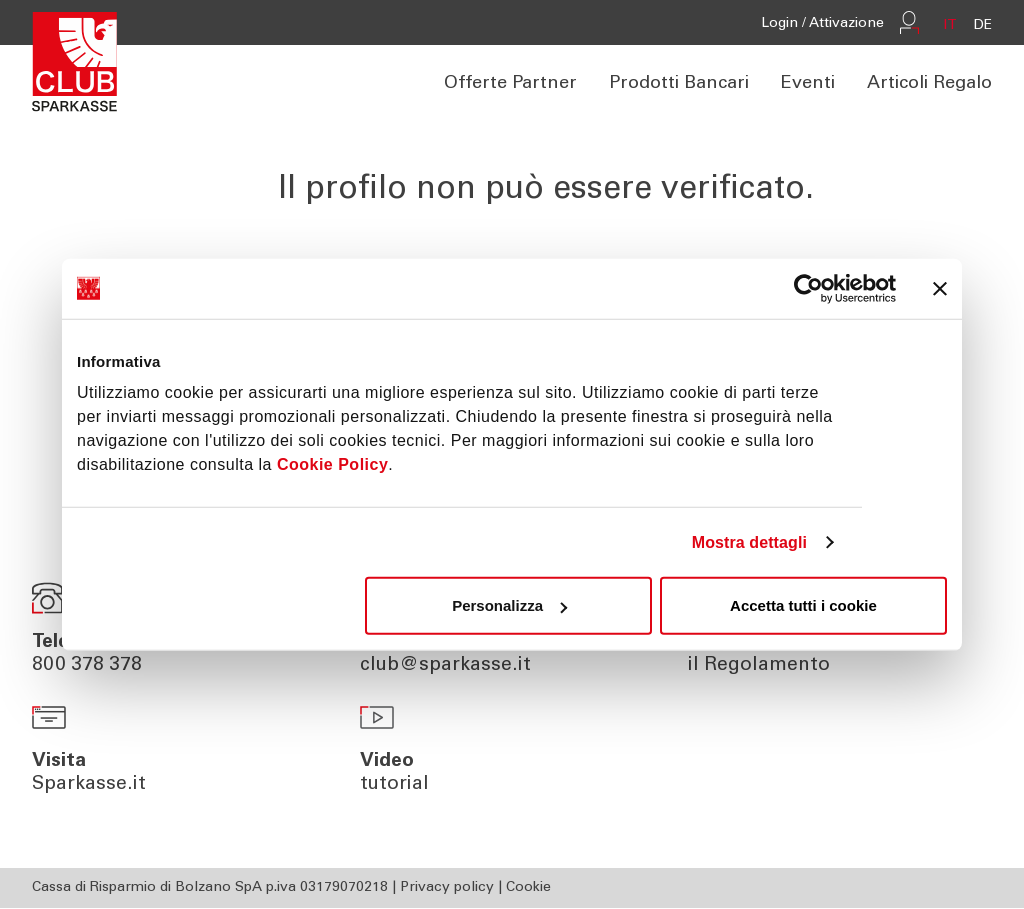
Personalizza (509, 605)
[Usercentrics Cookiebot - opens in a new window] (808, 288)
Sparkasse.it (89, 785)
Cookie (528, 889)
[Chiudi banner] (940, 288)
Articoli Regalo (929, 85)
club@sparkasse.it (445, 666)
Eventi (808, 85)
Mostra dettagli (749, 541)
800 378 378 (87, 666)
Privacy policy (447, 889)
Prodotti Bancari (679, 85)
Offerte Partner (510, 85)
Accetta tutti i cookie (803, 605)
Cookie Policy (332, 464)
